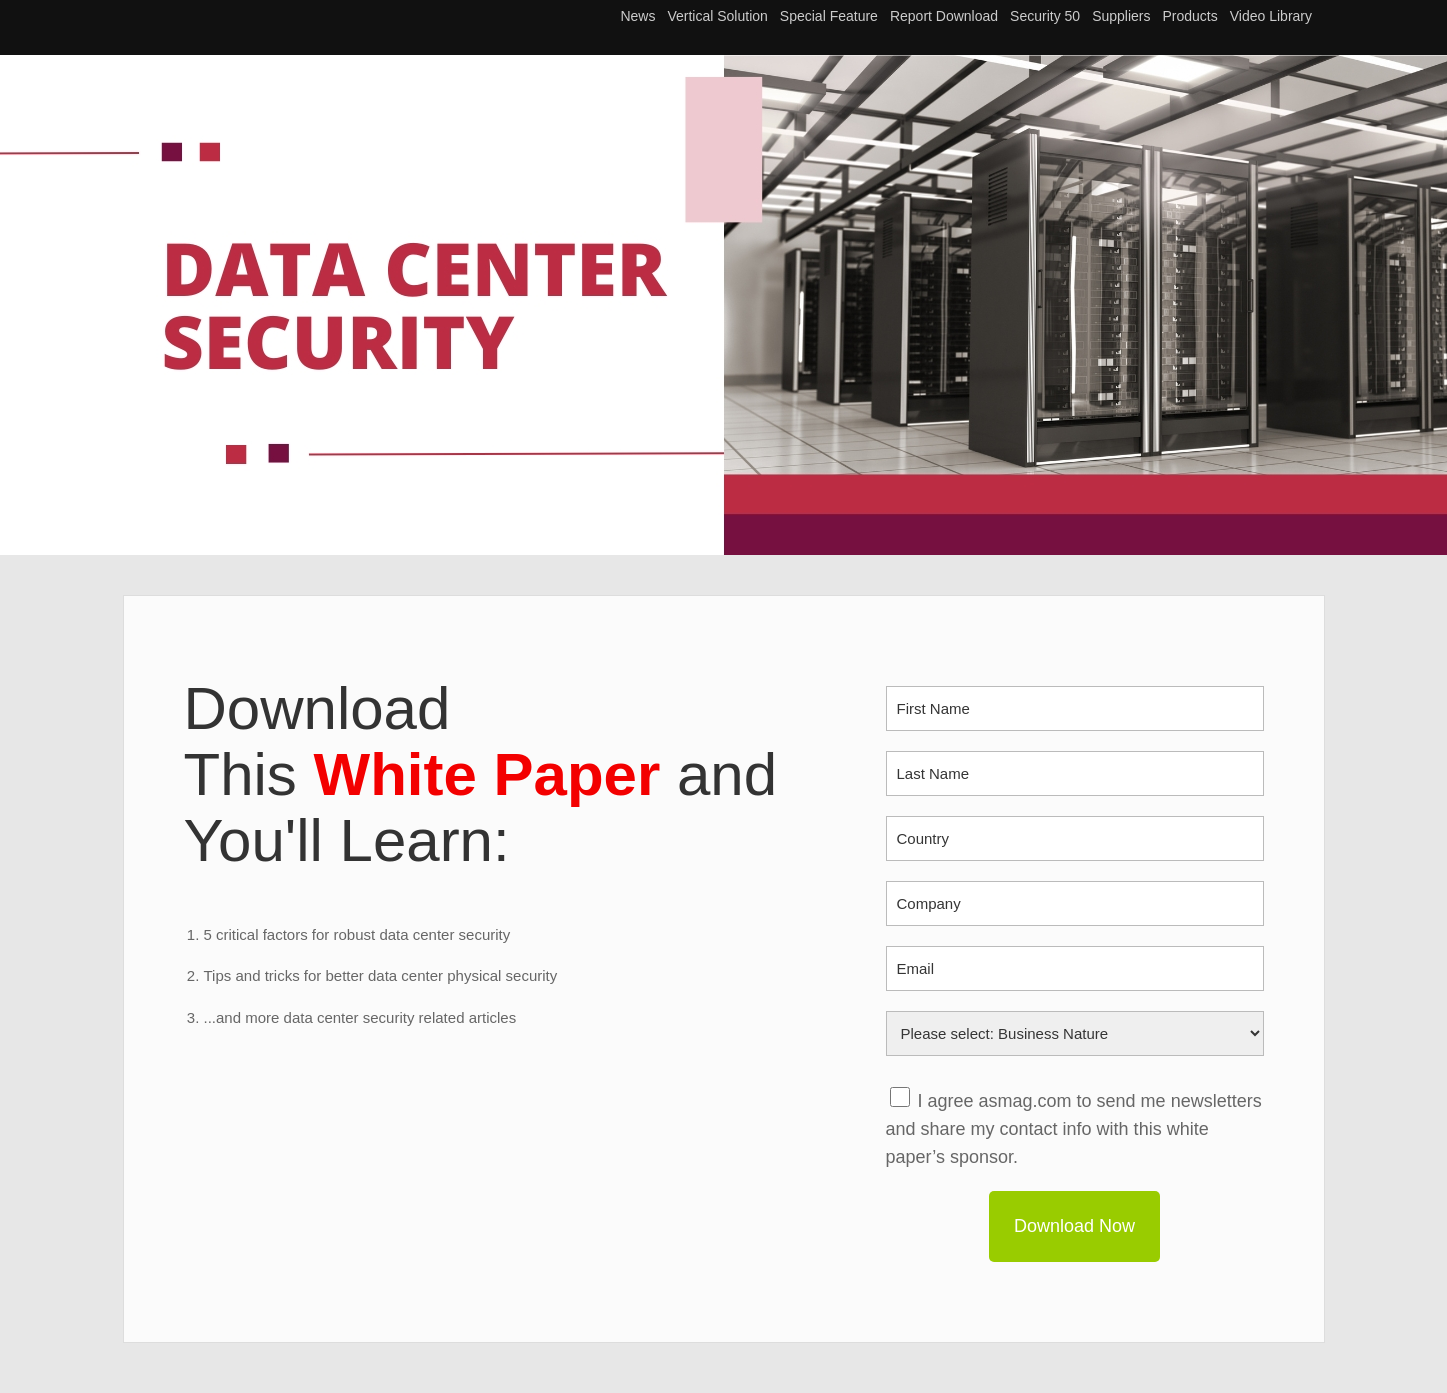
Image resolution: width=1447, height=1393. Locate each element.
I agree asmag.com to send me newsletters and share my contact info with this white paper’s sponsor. (1074, 1129)
